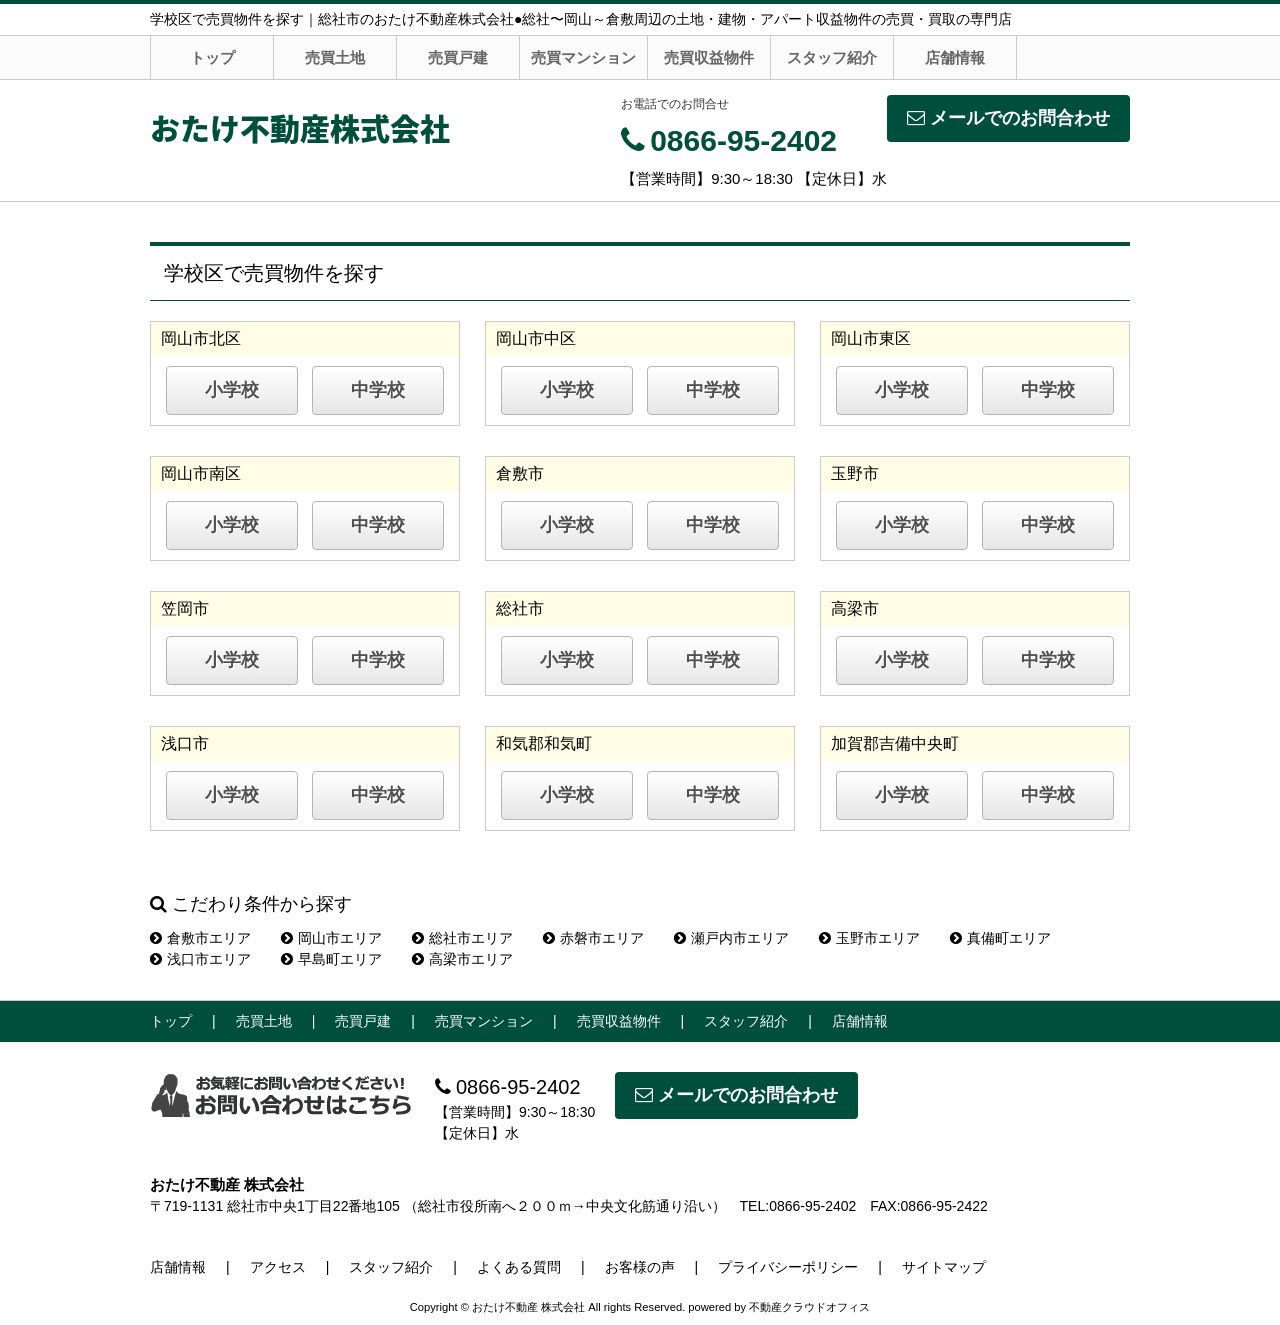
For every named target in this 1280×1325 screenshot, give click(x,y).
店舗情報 (955, 57)
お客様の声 (640, 1267)
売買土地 (335, 57)
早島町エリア (331, 959)
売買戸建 (458, 57)
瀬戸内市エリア (731, 938)
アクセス (278, 1267)
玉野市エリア (869, 938)
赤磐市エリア (593, 938)
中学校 (378, 390)
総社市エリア (462, 938)
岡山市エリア (331, 938)
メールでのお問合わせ (1008, 118)
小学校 (232, 390)
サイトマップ (944, 1267)
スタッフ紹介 (832, 57)
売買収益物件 (709, 57)
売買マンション (583, 57)
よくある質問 (519, 1267)
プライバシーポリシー (788, 1267)
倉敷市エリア (200, 938)
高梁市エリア (462, 959)
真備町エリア (1000, 938)
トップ (212, 57)
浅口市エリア (200, 959)
